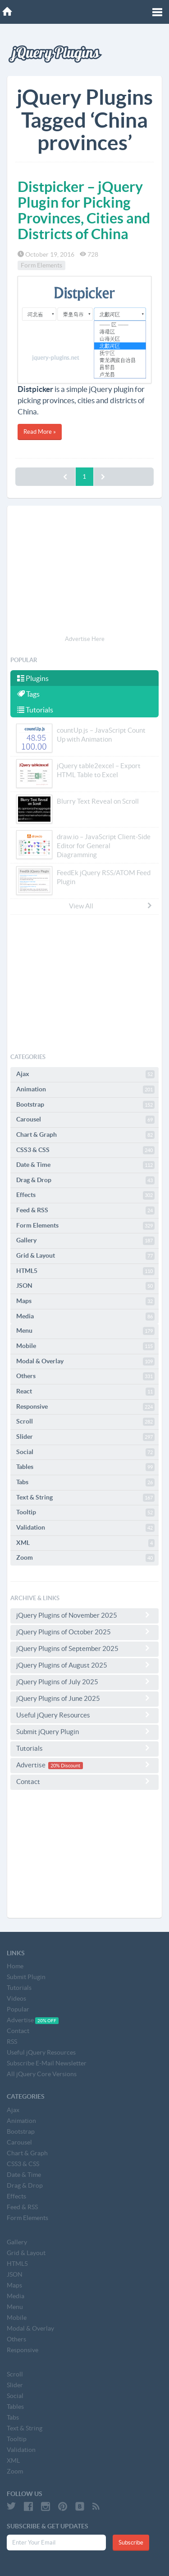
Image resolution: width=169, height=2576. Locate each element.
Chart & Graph (85, 1135)
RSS (12, 2041)
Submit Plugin (26, 1976)
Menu (85, 1331)
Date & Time (85, 1165)
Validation (85, 1528)
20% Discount (65, 1765)
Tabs (85, 1482)
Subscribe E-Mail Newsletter (47, 2063)
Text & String (85, 1498)
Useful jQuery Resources (84, 1715)
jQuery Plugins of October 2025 (84, 1632)
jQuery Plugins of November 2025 (84, 1615)
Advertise (84, 1765)
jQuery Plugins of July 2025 (84, 1681)
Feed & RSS (85, 1210)
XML (85, 1543)
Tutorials (35, 710)
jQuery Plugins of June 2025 (84, 1698)
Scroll (85, 1422)
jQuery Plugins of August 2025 (84, 1665)
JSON (85, 1286)
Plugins (33, 678)
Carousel (85, 1120)
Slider (85, 1437)
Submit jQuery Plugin (84, 1731)
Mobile (85, 1346)
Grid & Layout (85, 1256)
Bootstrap (85, 1105)
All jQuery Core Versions (42, 2074)
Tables (85, 1467)
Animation (85, 1090)
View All (111, 906)
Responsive (85, 1407)
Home (15, 1966)
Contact (84, 1781)
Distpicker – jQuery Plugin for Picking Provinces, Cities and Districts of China (84, 210)
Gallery (85, 1241)
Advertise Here (85, 639)
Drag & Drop (85, 1180)
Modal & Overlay (85, 1361)
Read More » (39, 431)
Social (85, 1452)
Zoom (85, 1558)
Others (85, 1376)
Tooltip (85, 1512)
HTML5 (85, 1271)
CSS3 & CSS (85, 1150)
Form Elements (41, 265)
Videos (16, 1998)
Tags (28, 694)
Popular (18, 2009)
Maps (85, 1301)
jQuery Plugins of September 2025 (84, 1648)
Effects (85, 1195)
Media (85, 1316)
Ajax (85, 1074)
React (85, 1392)
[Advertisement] (84, 572)
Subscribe (131, 2542)
